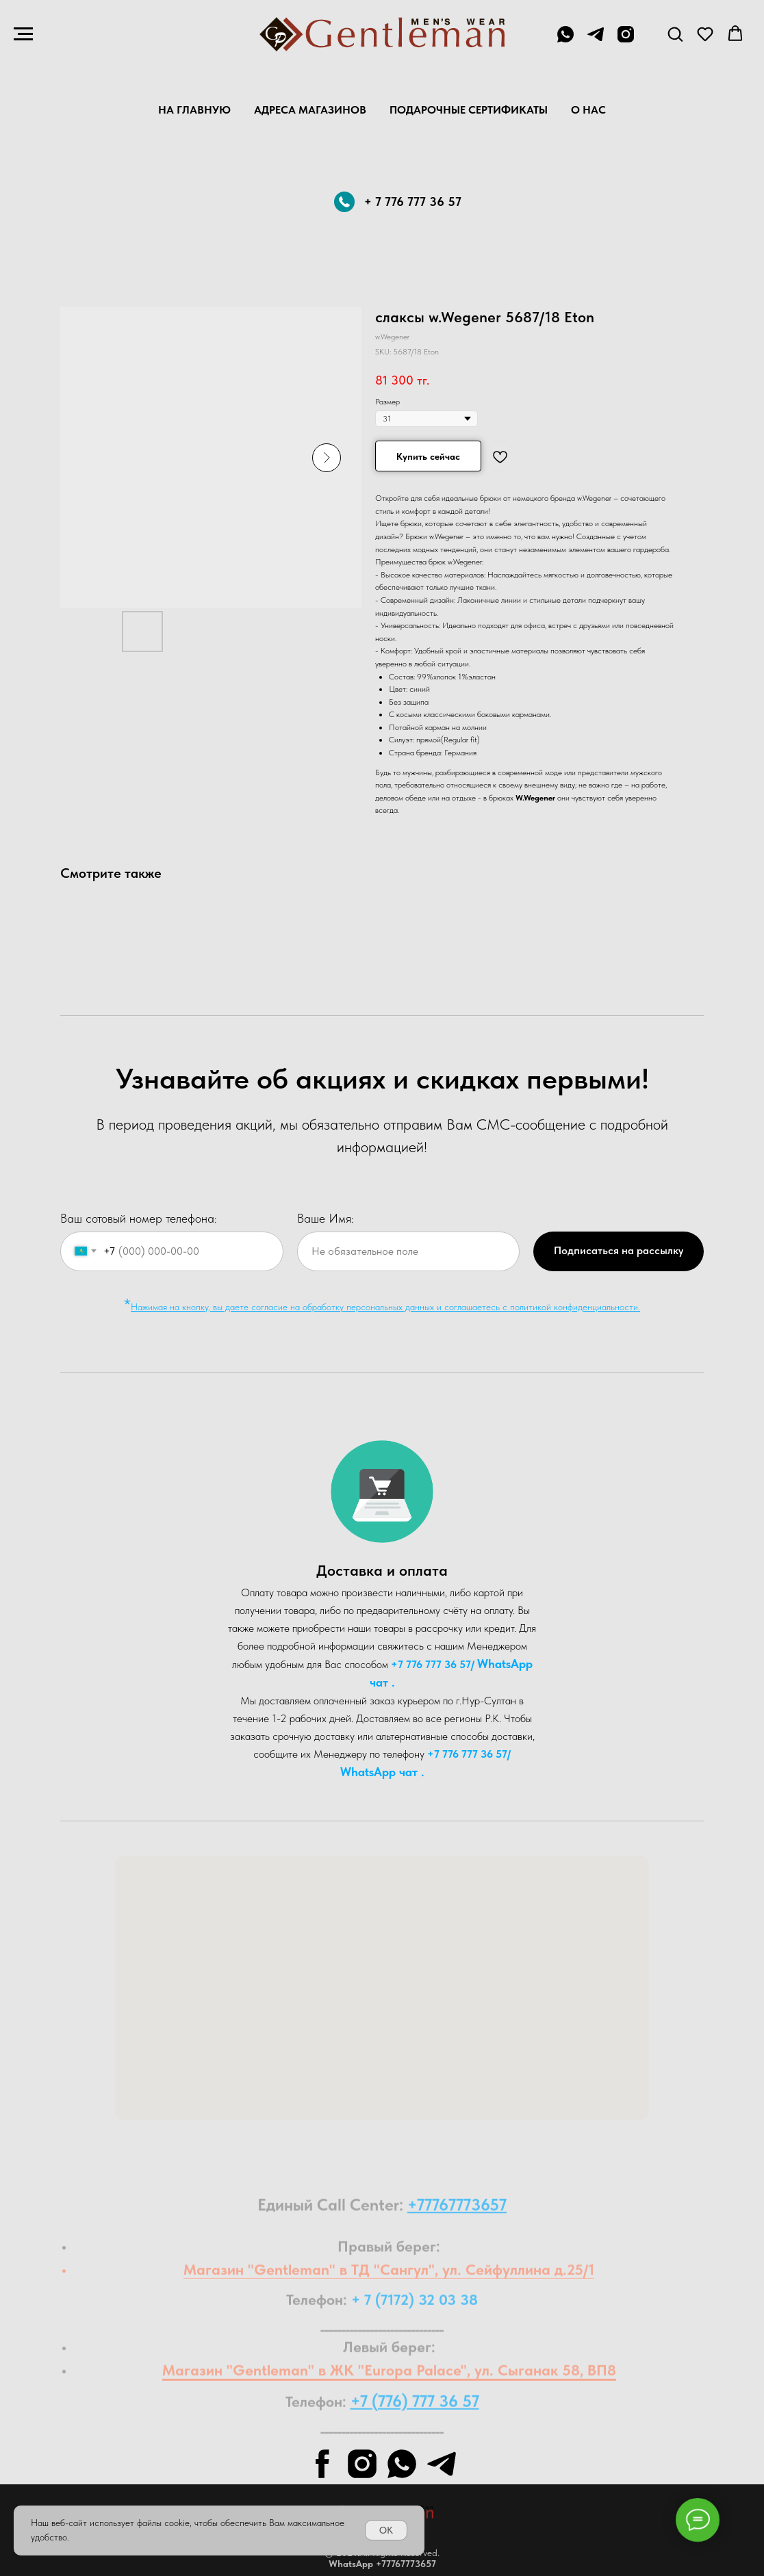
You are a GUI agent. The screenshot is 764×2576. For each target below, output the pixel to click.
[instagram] (625, 41)
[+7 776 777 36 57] (565, 41)
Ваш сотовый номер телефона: (138, 1218)
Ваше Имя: (325, 1218)
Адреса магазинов (310, 109)
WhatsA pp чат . (382, 1772)
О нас (588, 109)
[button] (675, 33)
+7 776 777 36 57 (431, 1664)
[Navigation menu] (23, 34)
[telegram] (595, 41)
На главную (194, 109)
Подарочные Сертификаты (469, 109)
